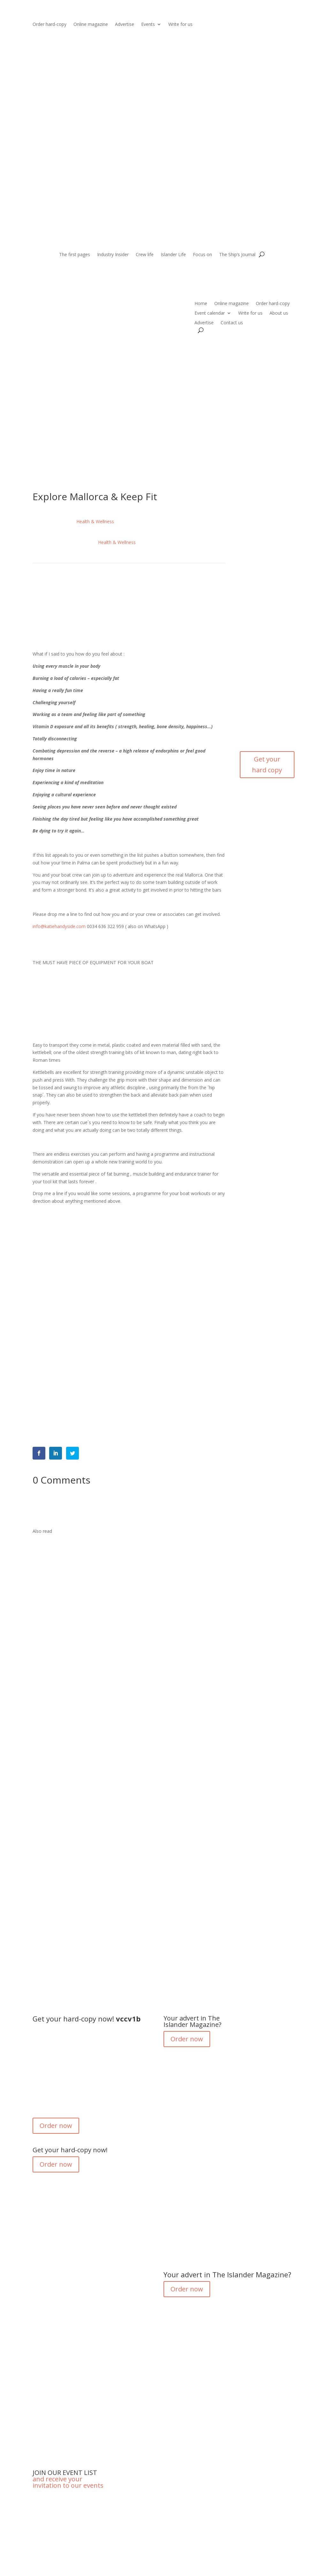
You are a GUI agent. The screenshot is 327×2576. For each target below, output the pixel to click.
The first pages (74, 254)
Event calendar (209, 313)
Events (148, 24)
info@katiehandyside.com (59, 926)
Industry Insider (113, 254)
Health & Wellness (95, 521)
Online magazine (90, 24)
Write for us (180, 24)
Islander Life (173, 254)
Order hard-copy (49, 24)
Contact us (232, 323)
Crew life (145, 254)
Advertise (124, 24)
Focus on (202, 254)
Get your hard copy (267, 764)
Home (200, 303)
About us (279, 313)
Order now (56, 2125)
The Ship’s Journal (237, 254)
